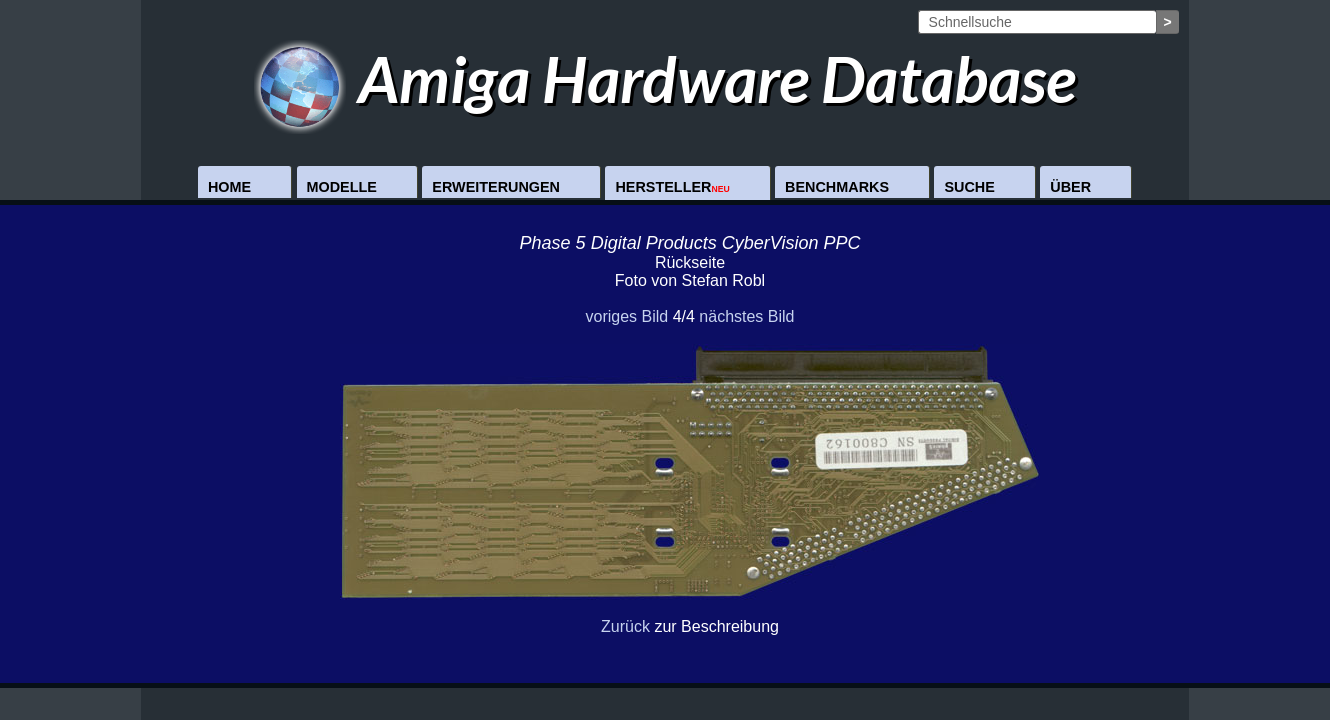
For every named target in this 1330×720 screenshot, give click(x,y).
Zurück (625, 626)
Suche (969, 187)
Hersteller (672, 187)
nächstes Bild (746, 316)
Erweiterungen (496, 187)
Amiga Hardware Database (665, 78)
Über (1070, 187)
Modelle (342, 187)
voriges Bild (626, 316)
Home (229, 187)
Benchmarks (837, 187)
